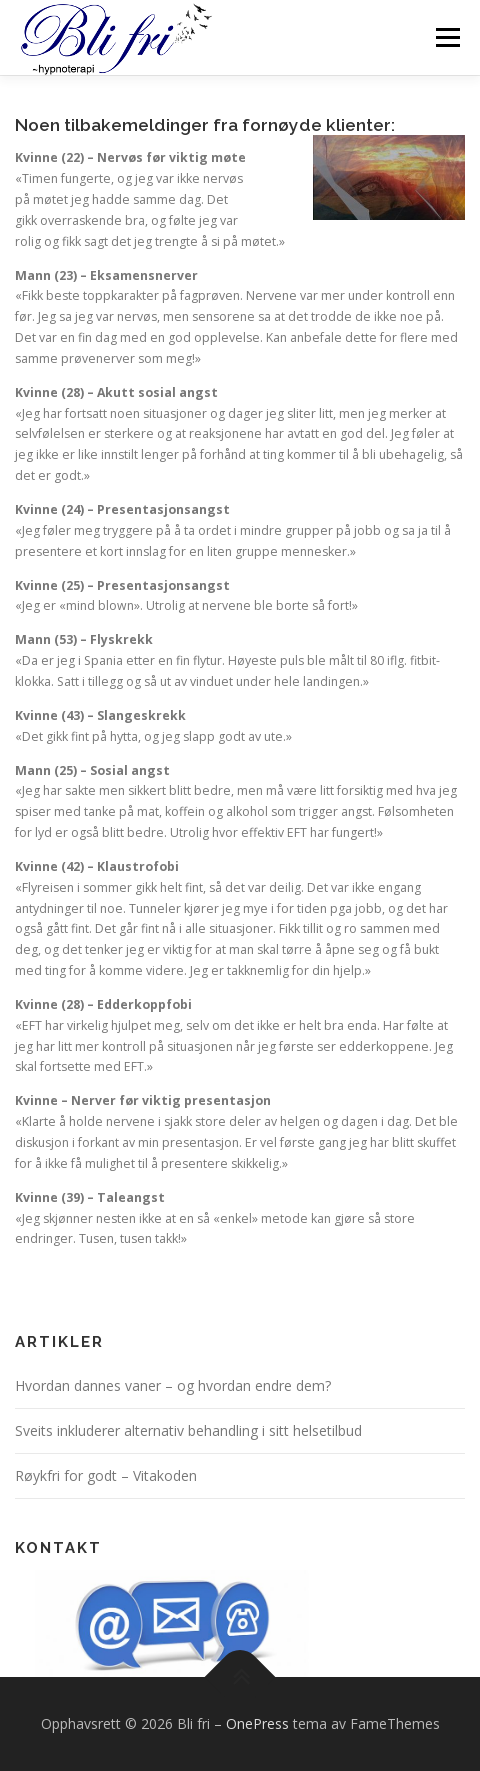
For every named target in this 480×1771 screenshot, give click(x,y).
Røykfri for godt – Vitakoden (106, 1475)
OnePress (257, 1723)
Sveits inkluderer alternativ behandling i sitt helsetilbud (188, 1430)
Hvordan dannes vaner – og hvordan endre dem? (173, 1385)
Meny (446, 37)
